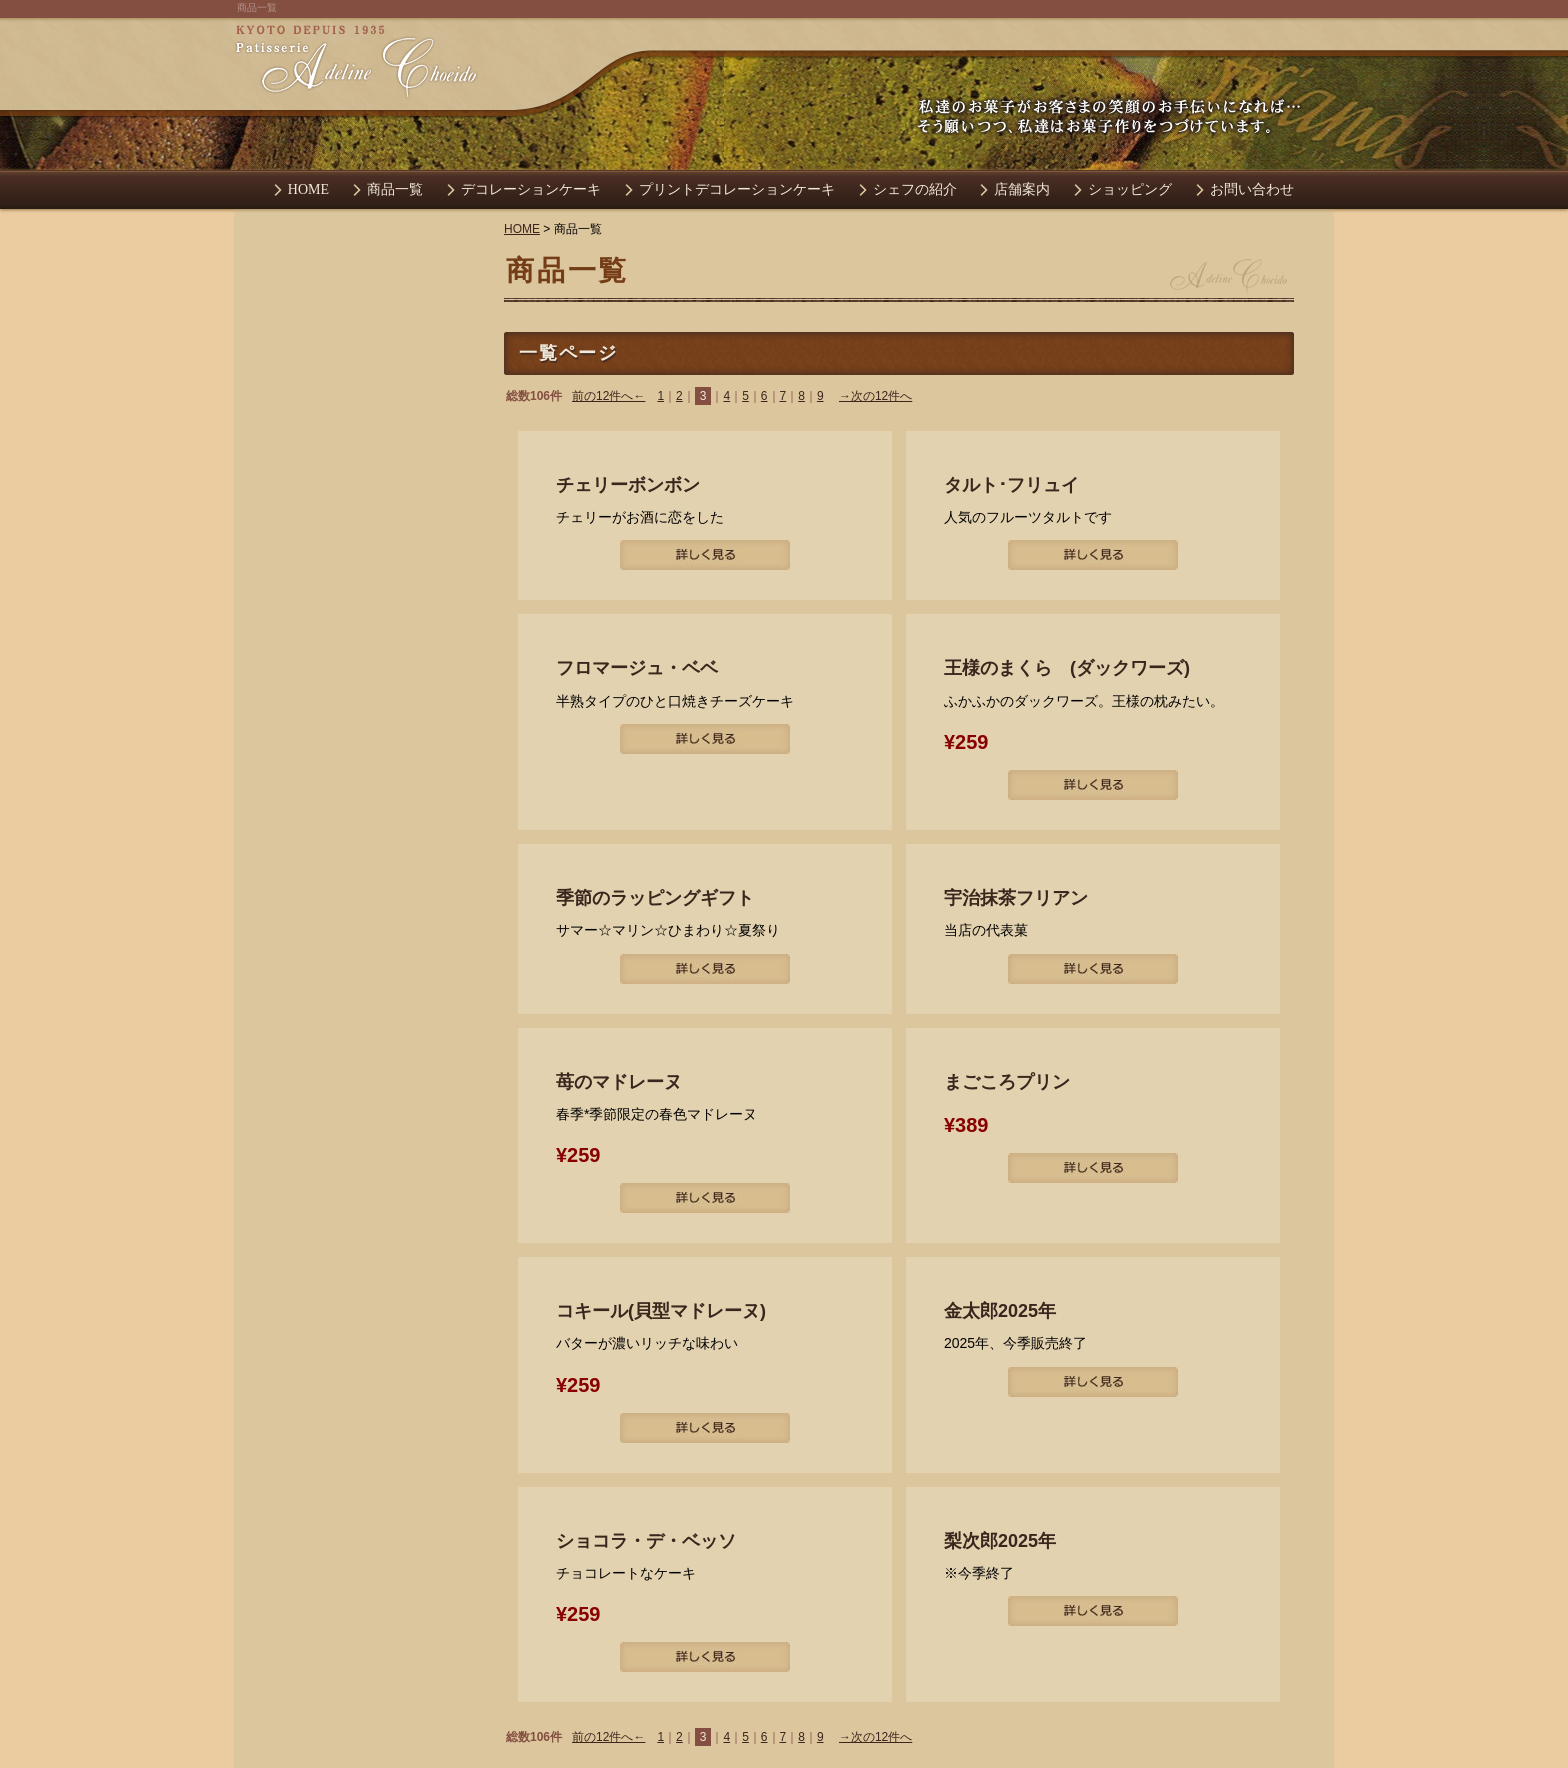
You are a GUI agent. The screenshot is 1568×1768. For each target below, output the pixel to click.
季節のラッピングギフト (655, 898)
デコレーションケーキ (531, 189)
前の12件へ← (608, 396)
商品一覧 (395, 189)
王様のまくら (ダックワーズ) (1067, 668)
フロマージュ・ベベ (637, 668)
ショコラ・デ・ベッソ (646, 1541)
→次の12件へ (875, 396)
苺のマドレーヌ (619, 1082)
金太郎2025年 (1000, 1311)
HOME (308, 189)
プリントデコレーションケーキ (737, 189)
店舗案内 (1022, 189)
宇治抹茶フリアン (1016, 898)
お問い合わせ (1252, 189)
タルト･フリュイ (1011, 485)
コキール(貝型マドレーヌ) (661, 1311)
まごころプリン (1007, 1082)
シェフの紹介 (915, 189)
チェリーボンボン (628, 485)
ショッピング (1130, 189)
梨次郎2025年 (1000, 1541)
